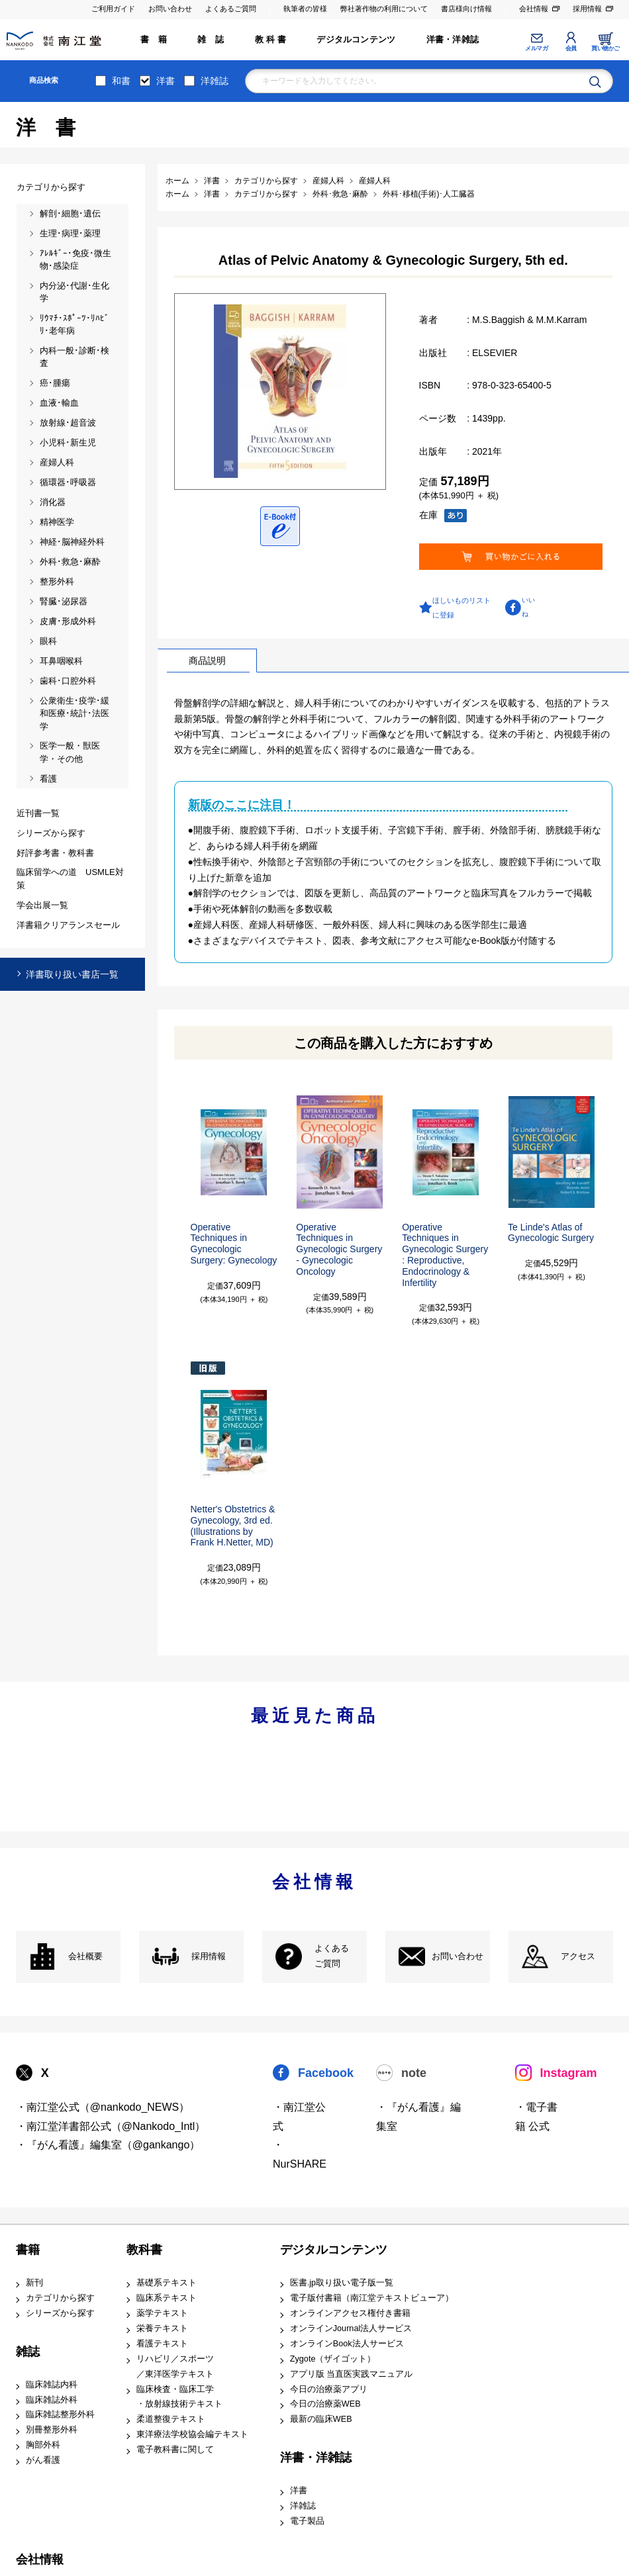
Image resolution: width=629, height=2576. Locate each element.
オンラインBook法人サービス (347, 2343)
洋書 (165, 80)
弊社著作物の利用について (384, 9)
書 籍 (153, 39)
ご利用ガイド (113, 9)
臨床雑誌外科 (51, 2400)
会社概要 (85, 1956)
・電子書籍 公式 (536, 2116)
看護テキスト (162, 2343)
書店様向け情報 (466, 9)
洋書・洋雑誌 (452, 39)
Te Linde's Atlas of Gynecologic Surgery (551, 1233)
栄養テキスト (162, 2328)
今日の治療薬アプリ (328, 2389)
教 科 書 (270, 39)
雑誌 (28, 2351)
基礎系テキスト (166, 2282)
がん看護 (43, 2460)
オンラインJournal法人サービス (351, 2328)
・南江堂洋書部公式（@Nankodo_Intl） (111, 2126)
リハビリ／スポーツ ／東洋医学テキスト (175, 2366)
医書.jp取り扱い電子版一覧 (341, 2282)
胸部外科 (43, 2445)
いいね (528, 607)
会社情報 (533, 9)
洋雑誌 (214, 80)
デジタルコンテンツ (355, 39)
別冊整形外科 (51, 2429)
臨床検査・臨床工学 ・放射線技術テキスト (179, 2397)
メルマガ (536, 48)
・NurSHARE (299, 2154)
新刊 (34, 2282)
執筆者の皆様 (305, 9)
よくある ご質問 (331, 1956)
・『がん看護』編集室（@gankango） (108, 2144)
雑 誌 (210, 39)
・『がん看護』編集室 (418, 2116)
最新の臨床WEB (321, 2419)
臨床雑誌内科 (51, 2384)
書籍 (28, 2249)
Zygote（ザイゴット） (333, 2359)
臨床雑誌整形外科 (60, 2414)
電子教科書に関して (175, 2449)
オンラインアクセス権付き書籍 (350, 2313)
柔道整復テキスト (170, 2419)
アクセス (578, 1956)
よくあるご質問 (230, 9)
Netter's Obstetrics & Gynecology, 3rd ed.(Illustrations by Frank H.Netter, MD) (233, 1525)
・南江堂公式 (299, 2116)
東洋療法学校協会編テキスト (192, 2434)
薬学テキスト (162, 2313)
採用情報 (587, 9)
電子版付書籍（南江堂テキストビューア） (372, 2298)
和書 (121, 80)
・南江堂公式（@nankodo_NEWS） (103, 2107)
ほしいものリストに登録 (461, 607)
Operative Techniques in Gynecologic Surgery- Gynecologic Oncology (339, 1249)
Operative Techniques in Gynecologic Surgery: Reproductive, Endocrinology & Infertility (445, 1255)
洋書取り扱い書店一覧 (72, 974)
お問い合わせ (170, 9)
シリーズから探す (60, 2313)
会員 (571, 48)
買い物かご (605, 48)
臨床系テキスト (166, 2298)
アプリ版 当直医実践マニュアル (351, 2374)
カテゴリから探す (60, 2298)
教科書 (144, 2249)
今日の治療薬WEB (325, 2404)
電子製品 (307, 2521)
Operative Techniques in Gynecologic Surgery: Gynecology (234, 1243)
